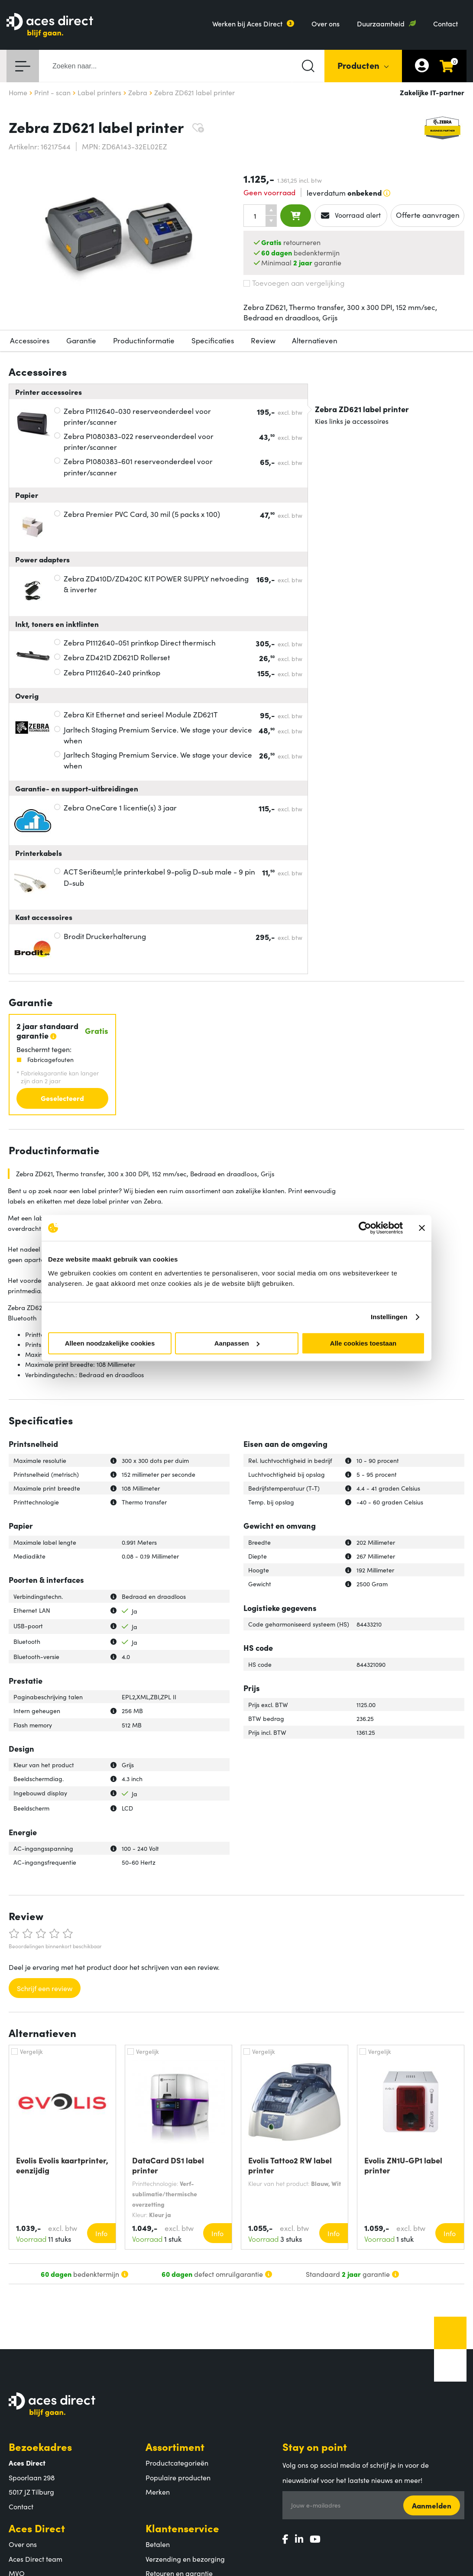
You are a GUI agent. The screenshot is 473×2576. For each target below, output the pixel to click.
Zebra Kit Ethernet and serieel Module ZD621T (140, 714)
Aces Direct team (35, 2558)
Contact (445, 23)
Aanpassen (236, 1343)
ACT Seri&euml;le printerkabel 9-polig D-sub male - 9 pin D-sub (159, 877)
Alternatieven (314, 340)
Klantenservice (182, 2528)
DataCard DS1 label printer (168, 2165)
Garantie (81, 340)
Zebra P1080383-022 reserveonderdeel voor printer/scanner (139, 441)
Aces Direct (37, 2528)
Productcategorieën (177, 2462)
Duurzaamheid (381, 23)
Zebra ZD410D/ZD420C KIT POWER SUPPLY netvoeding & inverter (156, 584)
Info (101, 2233)
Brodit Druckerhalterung (105, 936)
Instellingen (389, 1316)
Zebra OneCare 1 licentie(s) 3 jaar (120, 807)
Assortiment (175, 2446)
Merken (158, 2491)
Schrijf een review (44, 1988)
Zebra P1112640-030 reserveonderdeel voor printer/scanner (137, 416)
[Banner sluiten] (422, 1228)
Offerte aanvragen (428, 215)
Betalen (158, 2544)
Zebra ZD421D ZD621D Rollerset (117, 657)
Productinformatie (144, 340)
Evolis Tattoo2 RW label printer (290, 2165)
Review (263, 340)
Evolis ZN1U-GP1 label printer (403, 2165)
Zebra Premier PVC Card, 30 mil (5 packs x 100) (142, 514)
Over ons (325, 23)
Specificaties (212, 340)
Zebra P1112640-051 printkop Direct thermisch (140, 642)
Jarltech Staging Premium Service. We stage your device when (158, 735)
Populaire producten (178, 2477)
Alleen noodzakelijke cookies (110, 1343)
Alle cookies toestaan (363, 1343)
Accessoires (29, 340)
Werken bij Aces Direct (247, 23)
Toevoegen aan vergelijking (293, 283)
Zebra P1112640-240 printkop (112, 672)
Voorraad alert (351, 215)
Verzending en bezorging (185, 2558)
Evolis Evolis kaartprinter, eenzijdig (62, 2165)
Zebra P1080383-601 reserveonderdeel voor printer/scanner (138, 467)
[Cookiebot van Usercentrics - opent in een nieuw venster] (365, 1227)
